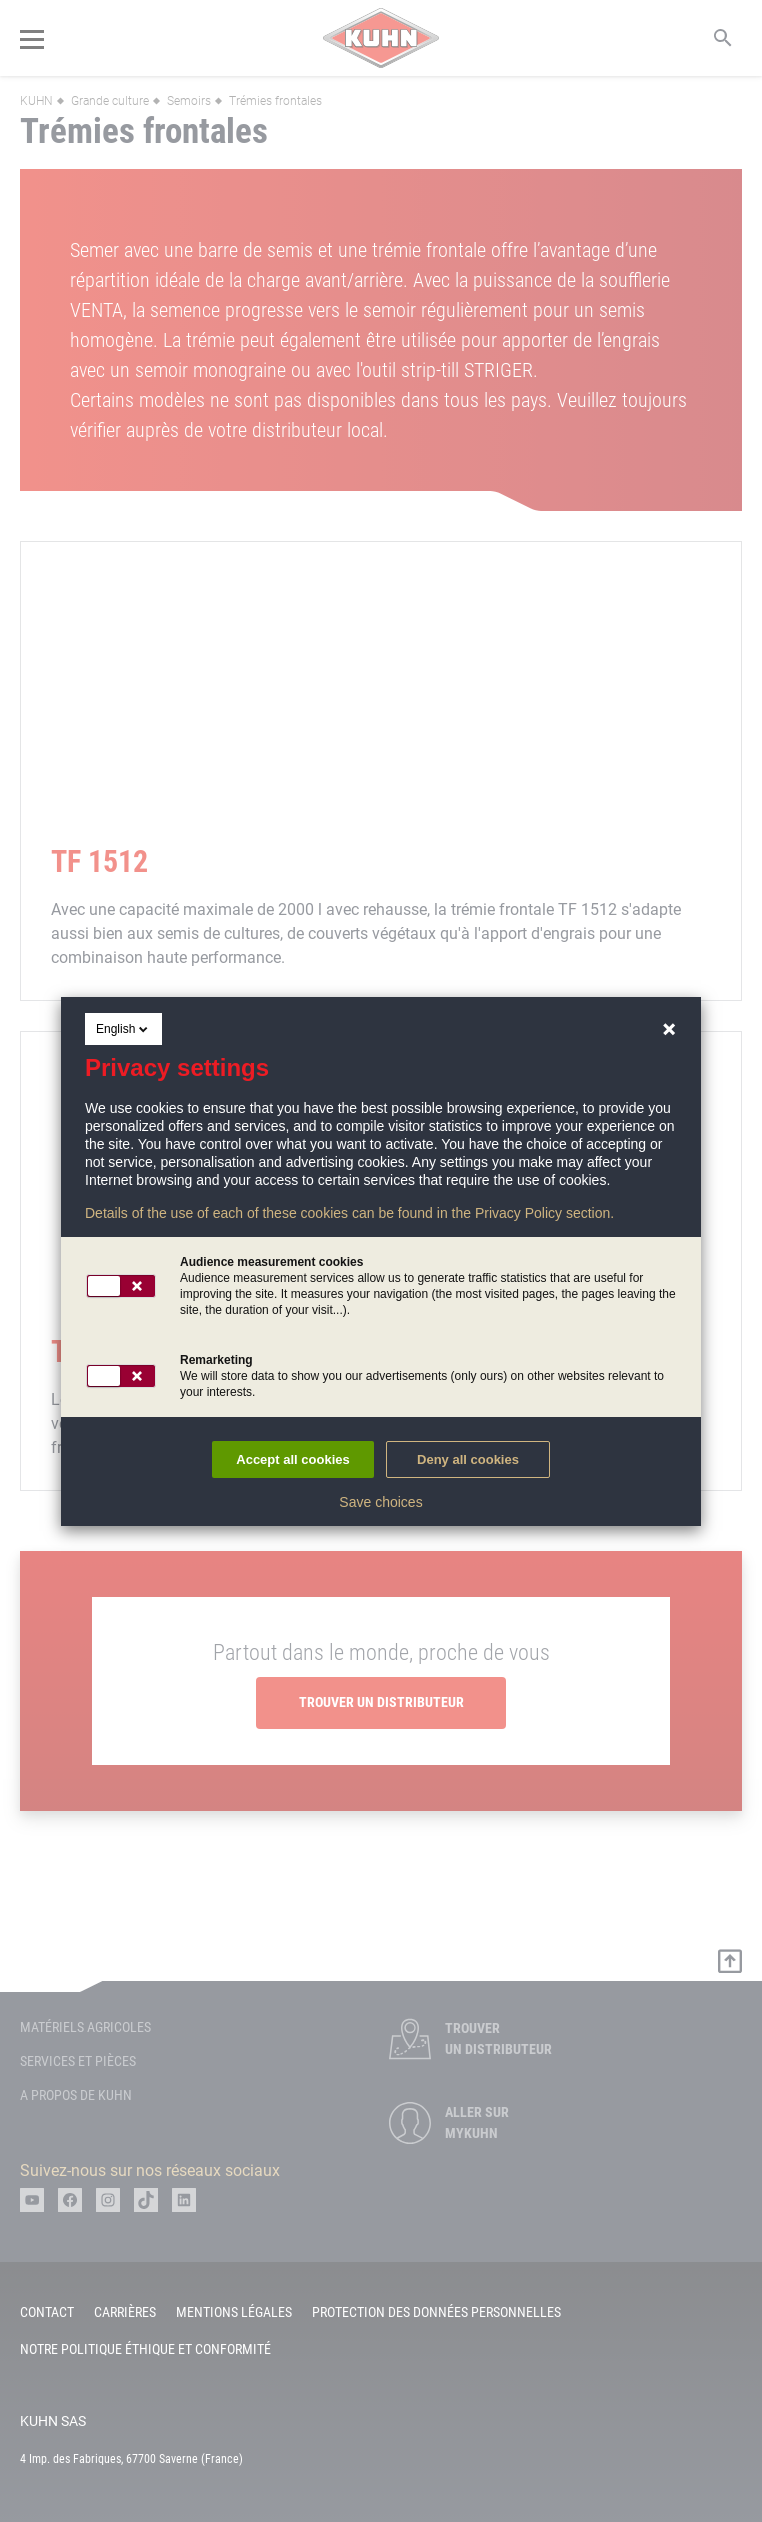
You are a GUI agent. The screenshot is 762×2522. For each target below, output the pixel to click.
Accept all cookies (292, 1459)
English (123, 1029)
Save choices (380, 1502)
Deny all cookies (468, 1459)
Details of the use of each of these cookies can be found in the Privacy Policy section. (349, 1213)
